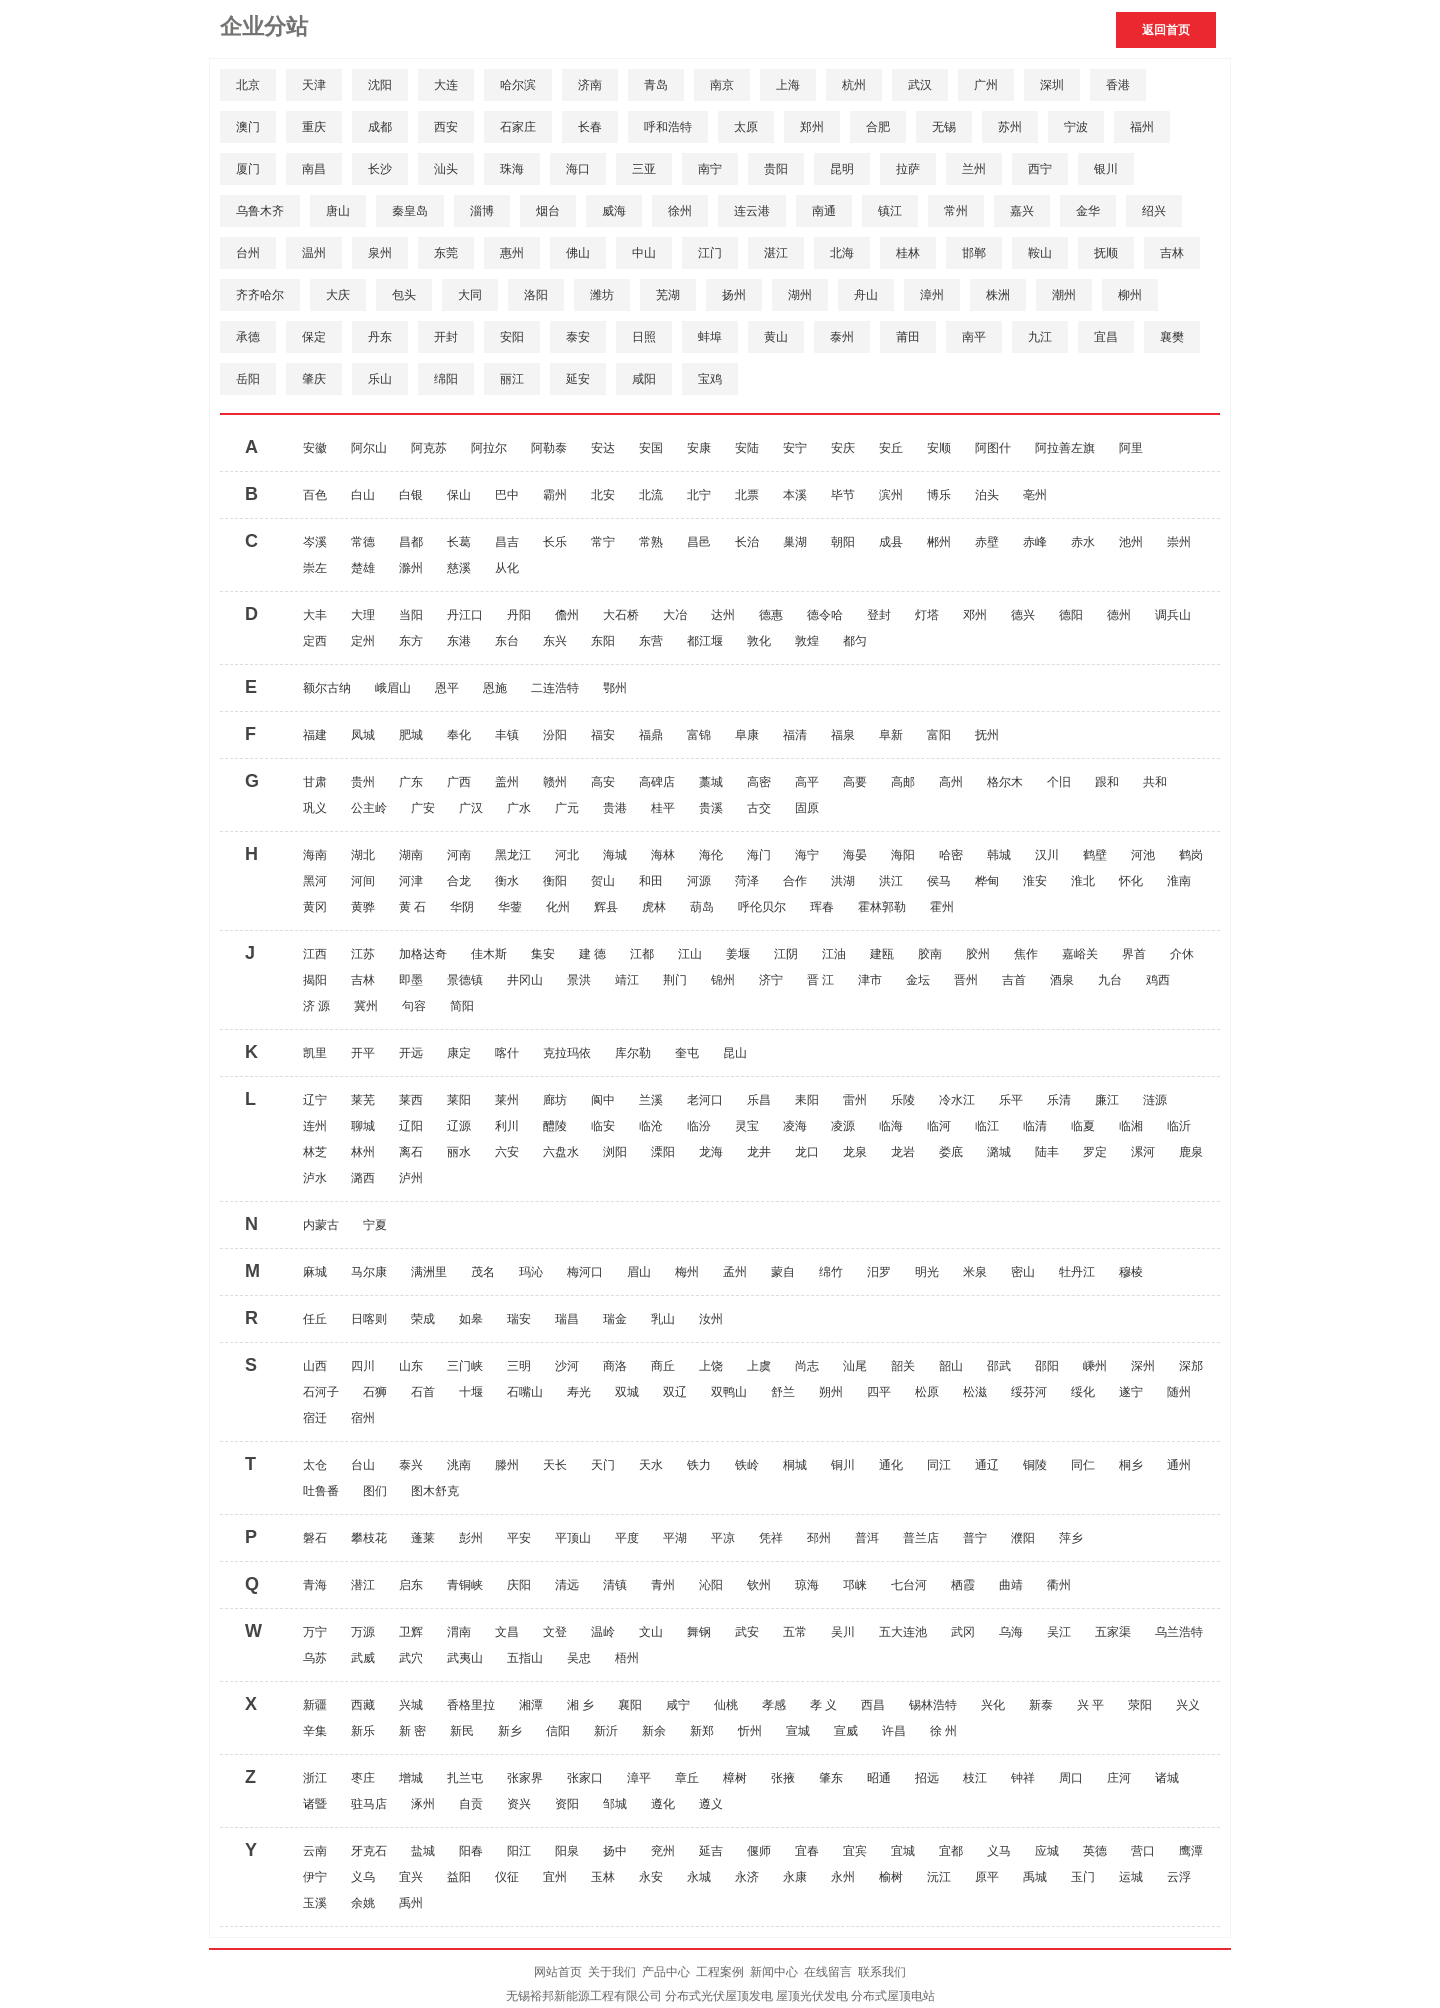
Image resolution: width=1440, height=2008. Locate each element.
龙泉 (855, 1152)
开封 (446, 337)
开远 (411, 1053)
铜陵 (1035, 1465)
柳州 (1130, 295)
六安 (507, 1152)
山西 (315, 1366)
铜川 (843, 1465)
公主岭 (369, 808)
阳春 (471, 1851)
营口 (1143, 1851)
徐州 (680, 211)
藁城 (711, 782)
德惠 (771, 615)
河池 (1143, 855)
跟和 (1107, 782)
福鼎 (651, 735)
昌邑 (699, 542)
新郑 (702, 1731)
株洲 (998, 295)
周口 (1071, 1778)
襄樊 (1172, 337)
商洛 (615, 1366)
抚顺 (1106, 253)
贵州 (363, 782)
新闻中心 (774, 1972)
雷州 (855, 1100)
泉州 (380, 253)
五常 (795, 1632)
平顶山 (573, 1538)
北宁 (699, 495)
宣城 (798, 1731)
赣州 (555, 782)
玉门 (1083, 1877)
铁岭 (747, 1465)
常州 (956, 211)
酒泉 (1062, 980)
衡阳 (555, 881)
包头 (404, 295)
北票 (747, 495)
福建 (315, 735)
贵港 (615, 808)
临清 (1035, 1126)
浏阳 (615, 1152)
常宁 (603, 542)
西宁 (1040, 169)
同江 (939, 1465)
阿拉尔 (489, 448)
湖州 (800, 295)
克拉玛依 (567, 1053)
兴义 (1188, 1705)
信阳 (558, 1731)
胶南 (930, 954)
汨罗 (879, 1272)
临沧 (651, 1126)
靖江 (627, 980)
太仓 (315, 1465)
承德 (248, 337)
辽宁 (315, 1100)
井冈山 (525, 980)
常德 (363, 542)
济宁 (771, 980)
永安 (651, 1877)
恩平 (447, 688)
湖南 (411, 855)
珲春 (822, 907)
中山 (644, 253)
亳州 (1035, 495)
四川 (363, 1366)
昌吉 (507, 542)
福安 (603, 735)
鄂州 (615, 688)
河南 (459, 855)
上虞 (759, 1366)
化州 (558, 907)
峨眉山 (393, 688)
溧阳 (663, 1152)
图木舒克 (435, 1491)
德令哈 (825, 615)
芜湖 (668, 295)
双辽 (675, 1392)
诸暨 (315, 1804)
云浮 (1179, 1877)
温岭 (603, 1632)
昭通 (879, 1778)
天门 (603, 1465)
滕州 (507, 1465)
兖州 (663, 1851)
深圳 (1052, 85)
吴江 (1059, 1632)
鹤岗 (1191, 855)
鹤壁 (1095, 855)
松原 (927, 1392)
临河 (939, 1126)
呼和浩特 (668, 127)
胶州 (978, 954)
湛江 (776, 253)
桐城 (795, 1465)
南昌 (314, 169)
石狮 (375, 1392)
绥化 (1083, 1392)
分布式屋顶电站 (893, 1996)
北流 (651, 495)
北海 (842, 253)
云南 (315, 1851)
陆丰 (1047, 1152)
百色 (315, 495)
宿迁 (315, 1418)
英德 (1095, 1851)
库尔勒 (633, 1053)
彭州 (471, 1538)
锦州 (723, 980)
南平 (974, 337)
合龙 (459, 881)
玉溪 (315, 1903)
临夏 (1083, 1126)
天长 (555, 1465)
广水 (519, 808)
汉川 (1047, 855)
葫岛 (702, 907)
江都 (642, 954)
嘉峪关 (1080, 954)
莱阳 (459, 1100)
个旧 (1059, 782)
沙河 (567, 1366)
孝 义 (823, 1705)
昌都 (411, 542)
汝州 (711, 1319)
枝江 (975, 1778)
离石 (411, 1152)
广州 (986, 85)
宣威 (846, 1731)
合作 (795, 881)
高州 (951, 782)
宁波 (1076, 127)
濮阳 (1023, 1538)
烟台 (548, 211)
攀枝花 (369, 1538)
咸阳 (644, 379)
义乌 (363, 1877)
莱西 (411, 1100)
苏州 (1010, 127)
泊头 (987, 495)
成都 (380, 127)
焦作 (1026, 954)
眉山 (639, 1272)
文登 (555, 1632)
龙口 (807, 1152)
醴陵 (555, 1126)
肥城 (411, 735)
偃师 (759, 1851)
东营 (651, 641)
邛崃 (855, 1585)
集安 (543, 954)
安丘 (891, 448)
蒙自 (783, 1272)
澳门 (248, 127)
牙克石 (369, 1851)
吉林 (1172, 253)
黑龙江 (513, 855)
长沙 (380, 169)
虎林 (654, 907)
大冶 (675, 615)
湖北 (363, 855)
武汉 (920, 85)
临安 (603, 1126)
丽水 (459, 1152)
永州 (843, 1877)
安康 (699, 448)
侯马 (939, 881)
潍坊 (602, 295)
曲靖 (1011, 1585)
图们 (375, 1491)
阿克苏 (429, 448)
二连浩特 (555, 688)
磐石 (315, 1538)
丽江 (512, 379)
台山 (363, 1465)
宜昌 (1106, 337)
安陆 (747, 448)
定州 (363, 641)
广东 (411, 782)
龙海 (711, 1152)
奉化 (459, 735)
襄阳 (630, 1705)
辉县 (606, 907)
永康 (795, 1877)
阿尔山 (369, 448)
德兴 (1023, 615)
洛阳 (536, 295)
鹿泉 (1191, 1152)
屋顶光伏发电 (812, 1996)
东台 (507, 641)
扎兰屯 (465, 1778)
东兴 (555, 641)
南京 (722, 85)
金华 (1088, 211)
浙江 (315, 1778)
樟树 (735, 1778)
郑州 (812, 127)
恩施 (495, 688)
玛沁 (531, 1272)
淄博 (482, 211)
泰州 (842, 337)
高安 (603, 782)
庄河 (1119, 1778)
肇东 (831, 1778)
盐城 (423, 1851)
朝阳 (843, 542)
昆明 (842, 169)
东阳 (603, 641)
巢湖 (795, 542)
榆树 (891, 1877)
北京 (248, 85)
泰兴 (411, 1465)
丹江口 (465, 615)
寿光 (579, 1392)
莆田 (908, 337)
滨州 (891, 495)
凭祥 (771, 1538)
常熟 (651, 542)
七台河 (909, 1585)
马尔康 (369, 1272)
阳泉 (567, 1851)
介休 (1182, 954)
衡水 (507, 881)
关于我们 (612, 1972)
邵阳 (1047, 1366)
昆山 (735, 1053)
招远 (927, 1778)
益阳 (459, 1877)
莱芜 (363, 1100)
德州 (1119, 615)
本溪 (795, 495)
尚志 (807, 1366)
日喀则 (369, 1319)
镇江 (890, 211)
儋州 (567, 615)
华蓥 (510, 907)
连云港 (752, 211)
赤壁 (987, 542)
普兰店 (921, 1538)
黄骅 (363, 907)
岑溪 (315, 542)
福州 (1142, 127)
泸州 (411, 1178)
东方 (411, 641)
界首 (1134, 954)
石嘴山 (525, 1392)
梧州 (627, 1658)
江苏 (363, 954)
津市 (870, 980)
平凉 (723, 1538)
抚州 (987, 735)
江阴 (786, 954)
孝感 (774, 1705)
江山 (690, 954)
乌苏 (315, 1658)
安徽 (315, 448)
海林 (663, 855)
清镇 (615, 1585)
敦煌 (807, 641)
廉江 (1107, 1100)
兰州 (974, 169)
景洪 (579, 980)
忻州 (750, 1731)
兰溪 (651, 1100)
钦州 (759, 1585)
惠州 (512, 253)
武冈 (963, 1632)
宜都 (951, 1851)
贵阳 (776, 169)
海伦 (711, 855)
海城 (615, 855)
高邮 (903, 782)
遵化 (663, 1804)
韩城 (999, 855)
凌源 (843, 1126)
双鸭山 (729, 1392)
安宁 (795, 448)
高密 (759, 782)
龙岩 (903, 1152)
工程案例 (720, 1972)
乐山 (380, 379)
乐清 (1059, 1100)
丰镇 (507, 735)
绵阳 (446, 379)
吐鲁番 (321, 1491)
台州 (248, 253)
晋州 (966, 980)
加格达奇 (423, 954)
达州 (723, 615)
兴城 (411, 1705)
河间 (363, 881)
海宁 (807, 855)
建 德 (592, 954)
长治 (747, 542)
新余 (654, 1731)
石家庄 (518, 127)
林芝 (315, 1152)
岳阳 (248, 379)
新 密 (412, 1731)
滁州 (411, 568)
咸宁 (678, 1705)
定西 (315, 641)
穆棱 (1131, 1272)
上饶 (711, 1366)
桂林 (908, 253)
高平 (807, 782)
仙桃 (726, 1705)
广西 (459, 782)
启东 (411, 1585)
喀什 (507, 1053)
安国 (651, 448)
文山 (651, 1632)
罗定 (1095, 1152)
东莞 (446, 253)
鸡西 (1158, 980)
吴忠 (579, 1658)
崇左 (315, 568)
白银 (411, 495)
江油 (834, 954)
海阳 (903, 855)
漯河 (1143, 1152)
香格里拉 (471, 1705)
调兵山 (1173, 615)
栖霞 (963, 1585)
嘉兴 (1022, 211)
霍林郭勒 (882, 907)
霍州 (942, 907)
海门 (759, 855)
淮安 (1035, 881)
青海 (315, 1585)
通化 (891, 1465)
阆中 (603, 1100)
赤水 (1083, 542)
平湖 (675, 1538)
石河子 (321, 1392)
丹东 (380, 337)
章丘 (687, 1778)
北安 (603, 495)
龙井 (759, 1152)
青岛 (656, 85)
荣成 (423, 1319)
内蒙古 (321, 1225)
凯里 (315, 1053)
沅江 (939, 1877)
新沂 (606, 1731)
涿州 (423, 1804)
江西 (315, 954)
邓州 (975, 615)
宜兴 (411, 1877)
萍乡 (1071, 1538)
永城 (699, 1877)
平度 (627, 1538)
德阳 (1071, 615)
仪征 (507, 1877)
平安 (519, 1538)
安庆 (843, 448)
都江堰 (705, 641)
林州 (363, 1152)
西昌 (873, 1705)
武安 (747, 1632)
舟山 (866, 295)
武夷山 (465, 1658)
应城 (1047, 1851)
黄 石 (412, 907)
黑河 (315, 881)
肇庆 (314, 379)
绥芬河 (1029, 1392)
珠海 (512, 169)
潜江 (363, 1585)
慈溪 (459, 568)
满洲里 (429, 1272)
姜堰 (738, 954)
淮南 (1179, 881)
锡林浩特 (933, 1705)
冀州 (366, 1006)
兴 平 (1090, 1705)
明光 (927, 1272)
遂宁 (1131, 1392)
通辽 (987, 1465)
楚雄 (363, 568)
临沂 (1179, 1126)
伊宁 (315, 1877)
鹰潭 (1191, 1851)
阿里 (1131, 448)
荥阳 (1140, 1705)
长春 (590, 127)
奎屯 (687, 1053)
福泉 (843, 735)
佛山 (578, 253)
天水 (651, 1465)
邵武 (999, 1366)
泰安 (578, 337)
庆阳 (519, 1585)
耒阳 (807, 1100)
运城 (1131, 1877)
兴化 (993, 1705)
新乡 (510, 1731)
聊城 (363, 1126)
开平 (363, 1053)
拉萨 (908, 169)
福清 (795, 735)
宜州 (555, 1877)
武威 (363, 1658)
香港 (1118, 85)
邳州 (819, 1538)
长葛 (459, 542)
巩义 (315, 808)
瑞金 (615, 1319)
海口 (578, 169)
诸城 (1167, 1778)
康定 (459, 1053)
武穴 (411, 1658)
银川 (1106, 169)
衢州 (1059, 1585)
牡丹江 (1077, 1272)
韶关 (903, 1366)
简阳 (462, 1006)
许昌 (894, 1731)
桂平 (663, 808)
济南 (590, 85)
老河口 (705, 1100)
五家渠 (1113, 1632)
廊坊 (555, 1100)
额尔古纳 (327, 688)
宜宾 (855, 1851)
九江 (1040, 337)
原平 (987, 1877)
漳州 (932, 295)
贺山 (603, 881)
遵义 (711, 1804)
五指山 (525, 1658)
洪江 (891, 881)
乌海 (1011, 1632)
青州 (663, 1585)
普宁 (975, 1538)
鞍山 (1040, 253)
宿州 (363, 1418)
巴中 (507, 495)
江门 (710, 253)
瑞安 (519, 1319)
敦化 (759, 641)
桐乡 (1131, 1465)
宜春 (807, 1851)
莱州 (507, 1100)
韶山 (951, 1366)
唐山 (338, 211)
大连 (446, 85)
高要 (855, 782)
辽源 (459, 1126)
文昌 (507, 1632)
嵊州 (1095, 1366)
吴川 (843, 1632)
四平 (879, 1392)
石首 (423, 1392)
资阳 (567, 1804)
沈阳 (380, 85)
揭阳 (315, 980)
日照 (644, 337)
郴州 (939, 542)
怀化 (1131, 881)
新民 (462, 1731)
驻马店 (369, 1804)
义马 (999, 1851)
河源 (699, 881)
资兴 (519, 1804)
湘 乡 (580, 1705)
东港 (459, 641)
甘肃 (315, 782)
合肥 (878, 127)
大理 (363, 615)
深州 (1143, 1366)
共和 (1155, 782)
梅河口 (585, 1272)
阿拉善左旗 (1065, 448)
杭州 (854, 85)
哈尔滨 (518, 85)
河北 (567, 855)
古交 (759, 808)
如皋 (471, 1319)
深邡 (1191, 1366)
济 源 (316, 1006)
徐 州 (943, 1731)
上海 (788, 85)
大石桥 (621, 615)
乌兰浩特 (1179, 1632)
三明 (519, 1366)
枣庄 (363, 1778)
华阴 (462, 907)
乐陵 (903, 1100)
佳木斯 (489, 954)
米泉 (975, 1272)
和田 (651, 881)
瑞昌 (567, 1319)
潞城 (999, 1152)
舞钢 (699, 1632)
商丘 (663, 1366)
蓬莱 (423, 1538)
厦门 (248, 169)
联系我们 (882, 1972)
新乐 (363, 1731)
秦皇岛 (410, 211)
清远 (567, 1585)
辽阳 (411, 1126)
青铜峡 (465, 1585)
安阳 (512, 337)
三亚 (644, 169)
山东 (411, 1366)
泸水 (315, 1178)
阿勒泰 (549, 448)
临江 (987, 1126)
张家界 (525, 1778)
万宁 (315, 1632)
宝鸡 (710, 379)
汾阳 (555, 735)
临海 (891, 1126)
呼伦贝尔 (762, 907)
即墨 (411, 980)
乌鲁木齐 (260, 211)
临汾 (699, 1126)
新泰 (1041, 1705)
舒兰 (783, 1392)
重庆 (314, 127)
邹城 (615, 1804)
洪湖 (843, 881)
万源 (363, 1632)
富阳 (939, 735)
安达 (603, 448)
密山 (1023, 1272)
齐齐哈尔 (260, 295)
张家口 (585, 1778)
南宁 (710, 169)
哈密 (951, 855)
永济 (747, 1877)
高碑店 (657, 782)
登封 (879, 615)
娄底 (951, 1152)
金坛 (918, 980)
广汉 (471, 808)
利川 (507, 1126)
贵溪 (711, 808)
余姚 (363, 1903)
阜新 (891, 735)
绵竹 (831, 1272)
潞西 (363, 1178)
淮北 (1083, 881)
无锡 (944, 127)
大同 (470, 295)
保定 (314, 337)
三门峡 (465, 1366)
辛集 (315, 1731)
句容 (414, 1006)
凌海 (795, 1126)
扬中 (615, 1851)
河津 (411, 881)
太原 (746, 127)
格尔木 (1005, 782)
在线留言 (828, 1972)
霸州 (555, 495)
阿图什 (993, 448)
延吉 (711, 1851)
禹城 (1035, 1877)
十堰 (471, 1392)
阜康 (747, 735)
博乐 (939, 495)
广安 (423, 808)
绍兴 (1154, 211)
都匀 (855, 641)
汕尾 (855, 1366)
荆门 (675, 980)
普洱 (867, 1538)
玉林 (603, 1877)
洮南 (459, 1465)
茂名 (483, 1272)
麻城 (315, 1272)
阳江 (519, 1851)
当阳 (411, 615)
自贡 (471, 1804)
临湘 (1131, 1126)
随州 (1179, 1392)
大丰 (315, 615)
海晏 (855, 855)
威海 (614, 211)
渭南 (459, 1632)
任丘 (315, 1319)
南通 (824, 211)
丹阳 (519, 615)
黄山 (776, 337)
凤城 (363, 735)
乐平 (1011, 1100)
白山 (363, 495)
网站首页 (558, 1972)
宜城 (903, 1851)
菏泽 (747, 881)
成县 (891, 542)
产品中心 (666, 1972)
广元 (567, 808)
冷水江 (957, 1100)
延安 (578, 379)
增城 (411, 1778)
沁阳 (711, 1585)
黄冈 (315, 907)
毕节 (843, 495)
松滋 (975, 1392)
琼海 (807, 1585)
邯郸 (974, 253)
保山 (459, 495)
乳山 (663, 1319)
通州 (1179, 1465)
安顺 (939, 448)
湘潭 (531, 1705)
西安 (446, 127)
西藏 (363, 1705)
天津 (314, 85)
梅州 (687, 1272)
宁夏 (375, 1225)
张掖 (783, 1778)
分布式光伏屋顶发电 (719, 1996)
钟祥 (1023, 1778)
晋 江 (820, 980)
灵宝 (747, 1126)
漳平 (639, 1778)
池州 (1131, 542)
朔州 (831, 1392)
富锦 (699, 735)
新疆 (315, 1705)
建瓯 (882, 954)
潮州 (1064, 295)
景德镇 (465, 980)
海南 (315, 855)
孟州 (735, 1272)
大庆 (338, 295)
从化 (507, 568)
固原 (807, 808)
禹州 (411, 1903)
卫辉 (411, 1632)
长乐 (555, 542)
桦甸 (987, 881)
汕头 (446, 169)
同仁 (1083, 1465)
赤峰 (1035, 542)
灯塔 (927, 615)
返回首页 (1166, 30)
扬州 (734, 295)
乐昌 (759, 1100)
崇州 (1179, 542)
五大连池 (903, 1632)
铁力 (699, 1465)
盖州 (507, 782)
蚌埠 (710, 337)
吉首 (1014, 980)
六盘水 (561, 1152)
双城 (627, 1392)
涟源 (1155, 1100)
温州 (314, 253)
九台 (1110, 980)
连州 (315, 1126)
